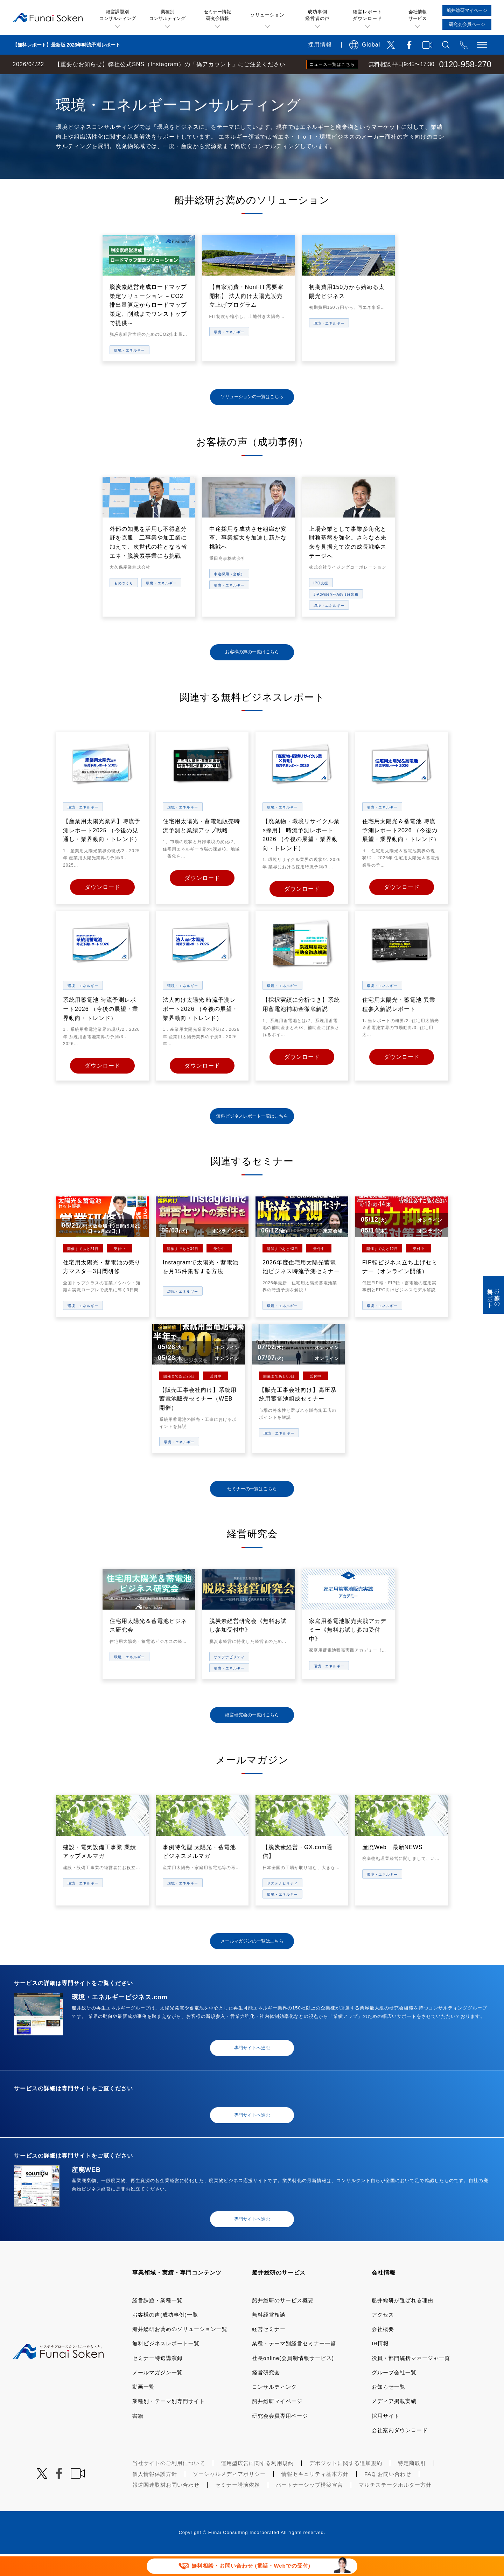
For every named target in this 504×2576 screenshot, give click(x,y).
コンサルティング (274, 2408)
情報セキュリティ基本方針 (315, 2496)
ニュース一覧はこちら (332, 64)
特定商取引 (412, 2485)
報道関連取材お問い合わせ (166, 2506)
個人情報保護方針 (154, 2496)
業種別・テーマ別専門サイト (168, 2423)
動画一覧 (143, 2408)
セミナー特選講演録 (157, 2380)
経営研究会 (266, 2394)
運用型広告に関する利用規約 (257, 2485)
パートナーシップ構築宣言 (309, 2506)
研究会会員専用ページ (280, 2437)
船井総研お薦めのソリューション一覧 (179, 2351)
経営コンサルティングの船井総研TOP (52, 81)
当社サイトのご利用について (168, 2485)
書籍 (138, 2437)
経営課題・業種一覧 (157, 2322)
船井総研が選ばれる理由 (402, 2322)
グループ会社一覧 (394, 2394)
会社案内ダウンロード (400, 2452)
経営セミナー (269, 2351)
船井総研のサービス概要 (283, 2322)
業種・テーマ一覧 (127, 81)
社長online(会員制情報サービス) (293, 2380)
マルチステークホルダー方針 (395, 2506)
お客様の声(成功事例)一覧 (165, 2336)
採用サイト (386, 2437)
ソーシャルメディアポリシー (229, 2496)
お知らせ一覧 (388, 2408)
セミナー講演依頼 (237, 2506)
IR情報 (380, 2365)
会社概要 (383, 2351)
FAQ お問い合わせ (387, 2496)
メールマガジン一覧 (157, 2394)
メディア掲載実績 (394, 2423)
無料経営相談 (269, 2336)
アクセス (383, 2336)
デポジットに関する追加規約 (345, 2485)
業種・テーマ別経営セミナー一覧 (294, 2365)
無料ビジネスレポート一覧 (166, 2365)
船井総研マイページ (277, 2423)
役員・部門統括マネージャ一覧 (411, 2380)
